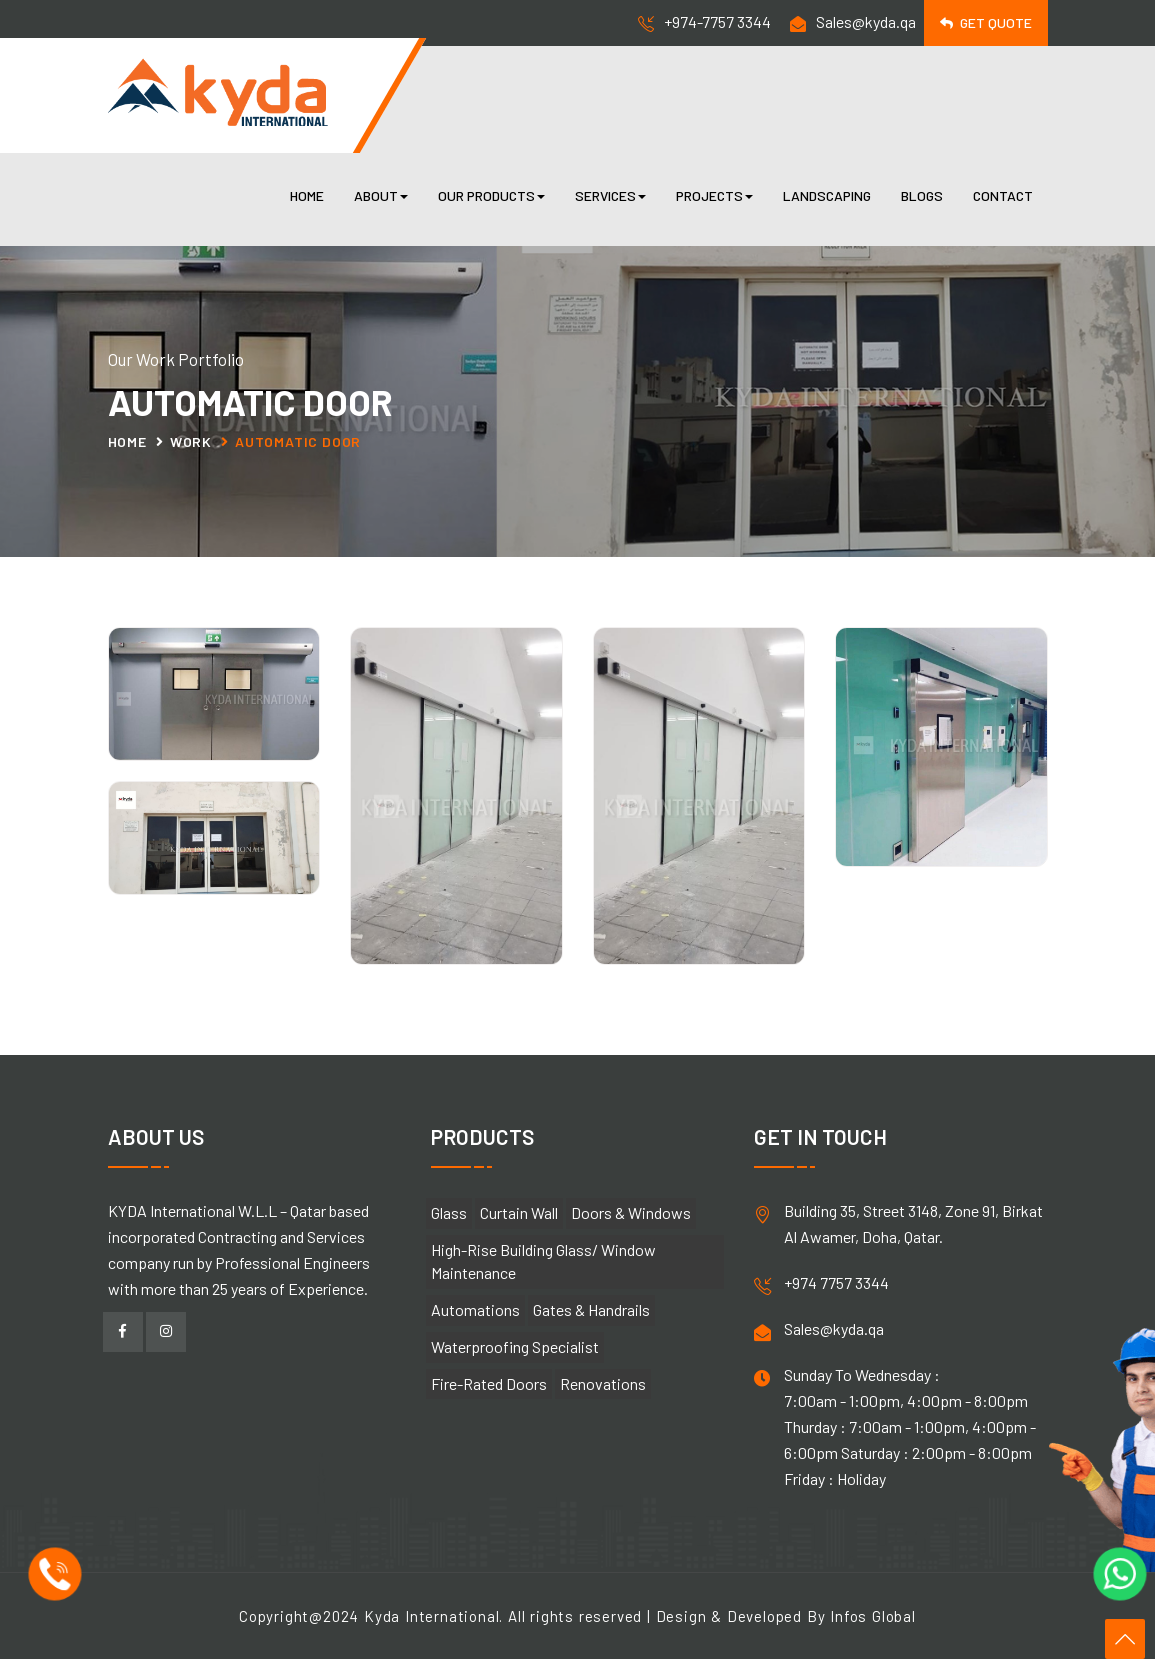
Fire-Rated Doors (489, 1383)
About (381, 195)
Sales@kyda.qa (866, 21)
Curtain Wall (519, 1212)
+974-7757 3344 (717, 21)
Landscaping (827, 195)
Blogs (922, 195)
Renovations (603, 1383)
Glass (449, 1212)
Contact (1003, 195)
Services (610, 195)
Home (307, 195)
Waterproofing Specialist (515, 1346)
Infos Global (873, 1616)
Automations (475, 1309)
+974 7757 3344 (836, 1282)
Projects (714, 195)
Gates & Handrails (591, 1309)
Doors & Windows (631, 1212)
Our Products (491, 195)
